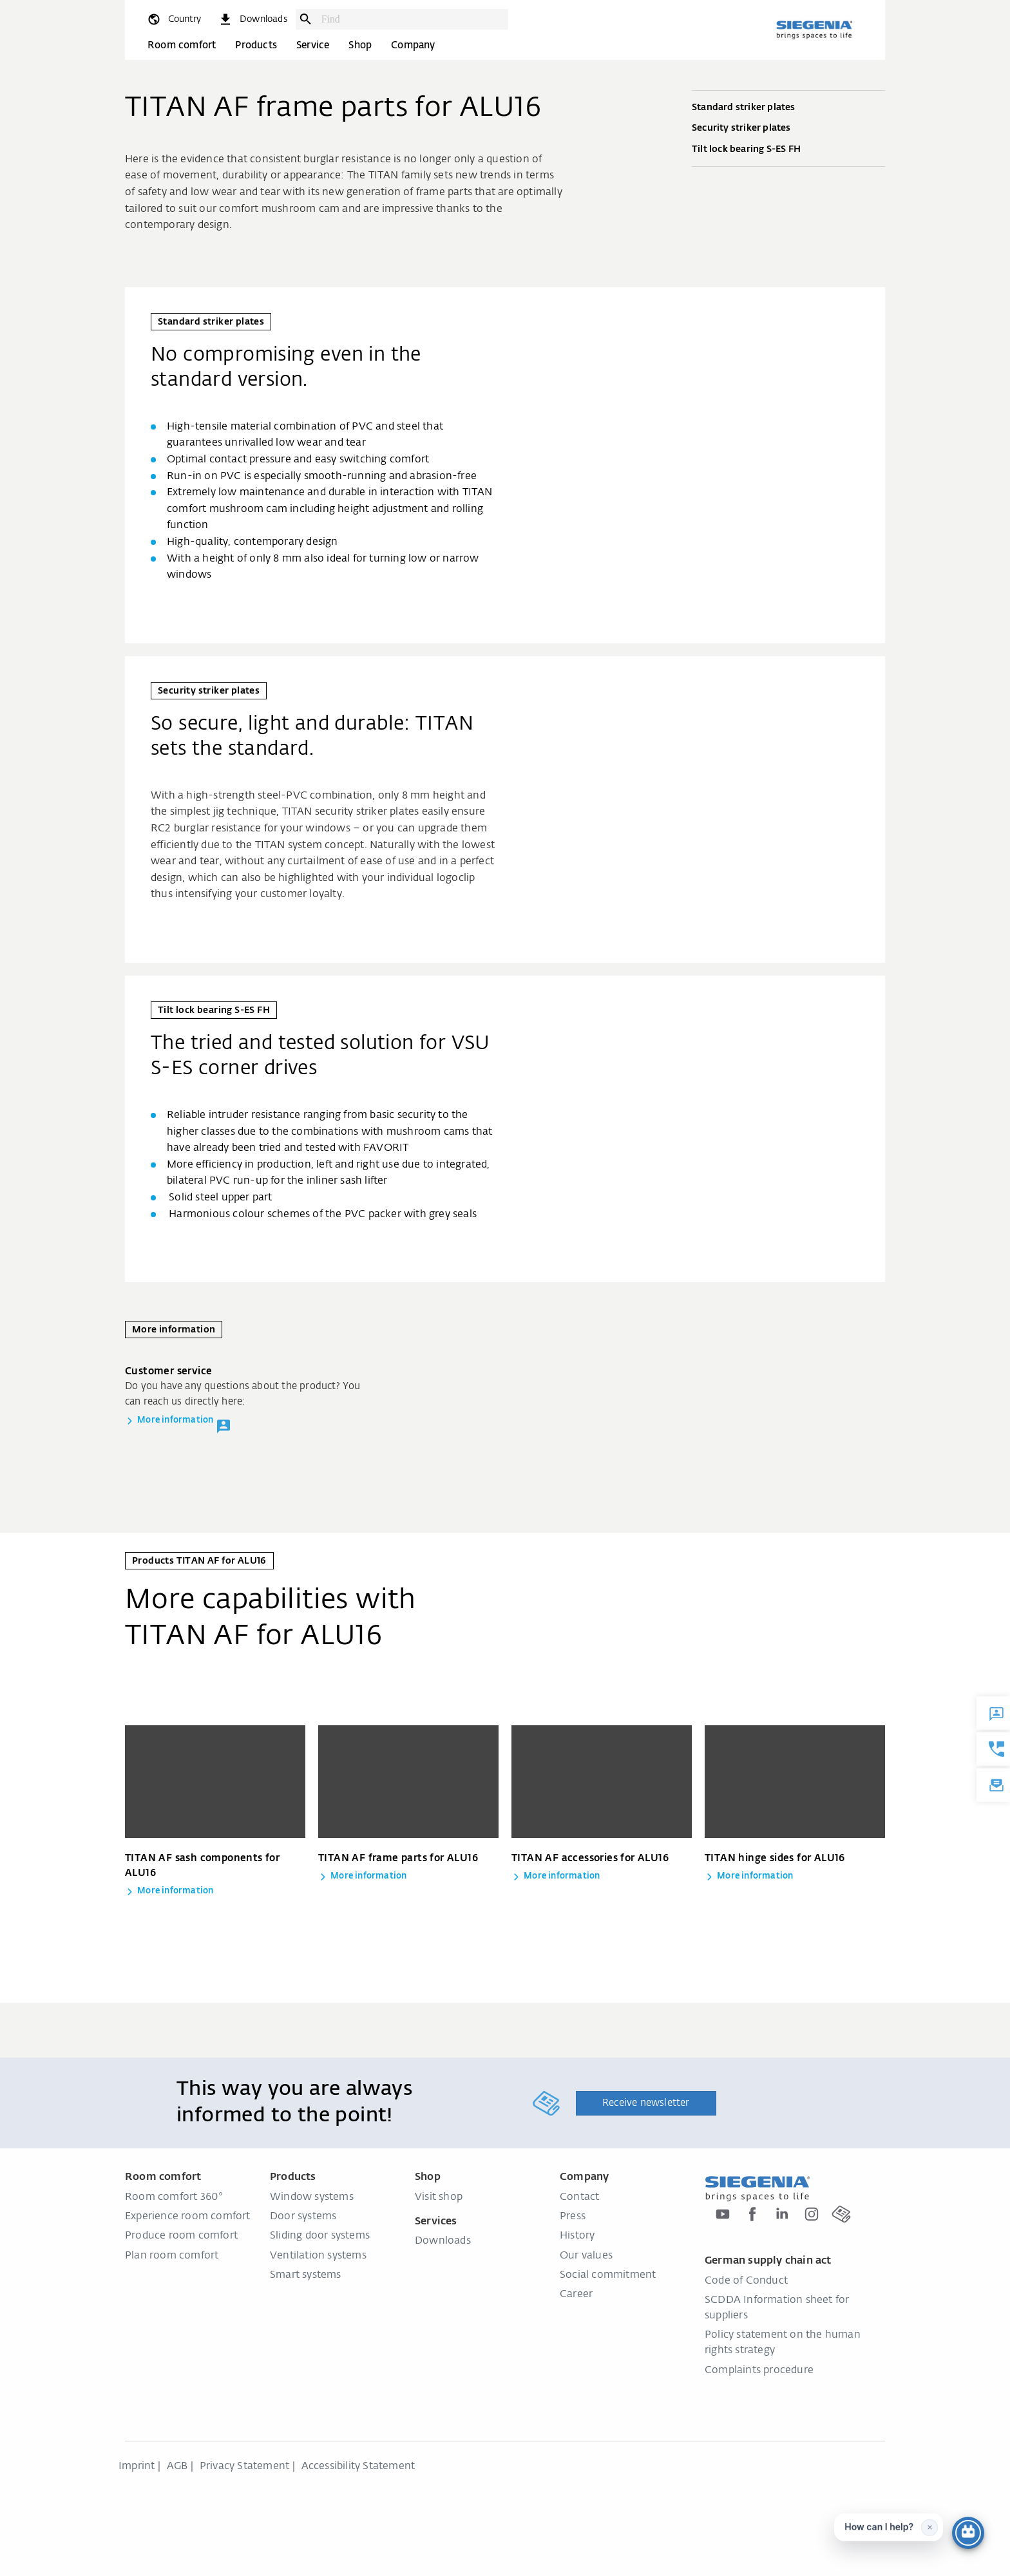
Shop (360, 45)
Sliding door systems (320, 2236)
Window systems (312, 2197)
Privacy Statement (244, 2466)
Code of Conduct (746, 2281)
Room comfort (182, 45)
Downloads (443, 2241)
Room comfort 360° (174, 2197)
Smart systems (305, 2275)
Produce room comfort (181, 2236)
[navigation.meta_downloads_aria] (252, 19)
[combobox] (411, 19)
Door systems (303, 2216)
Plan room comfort (171, 2256)
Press (573, 2216)
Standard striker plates (788, 108)
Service (312, 45)
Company (413, 45)
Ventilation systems (318, 2256)
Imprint (137, 2466)
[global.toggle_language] (173, 19)
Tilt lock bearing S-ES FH (788, 150)
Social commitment (608, 2275)
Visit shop (438, 2197)
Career (576, 2294)
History (577, 2236)
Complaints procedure (759, 2370)
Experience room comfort (188, 2216)
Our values (586, 2256)
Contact (579, 2197)
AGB (177, 2466)
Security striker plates (788, 129)
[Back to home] (814, 29)
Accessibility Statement (358, 2466)
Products (256, 45)
